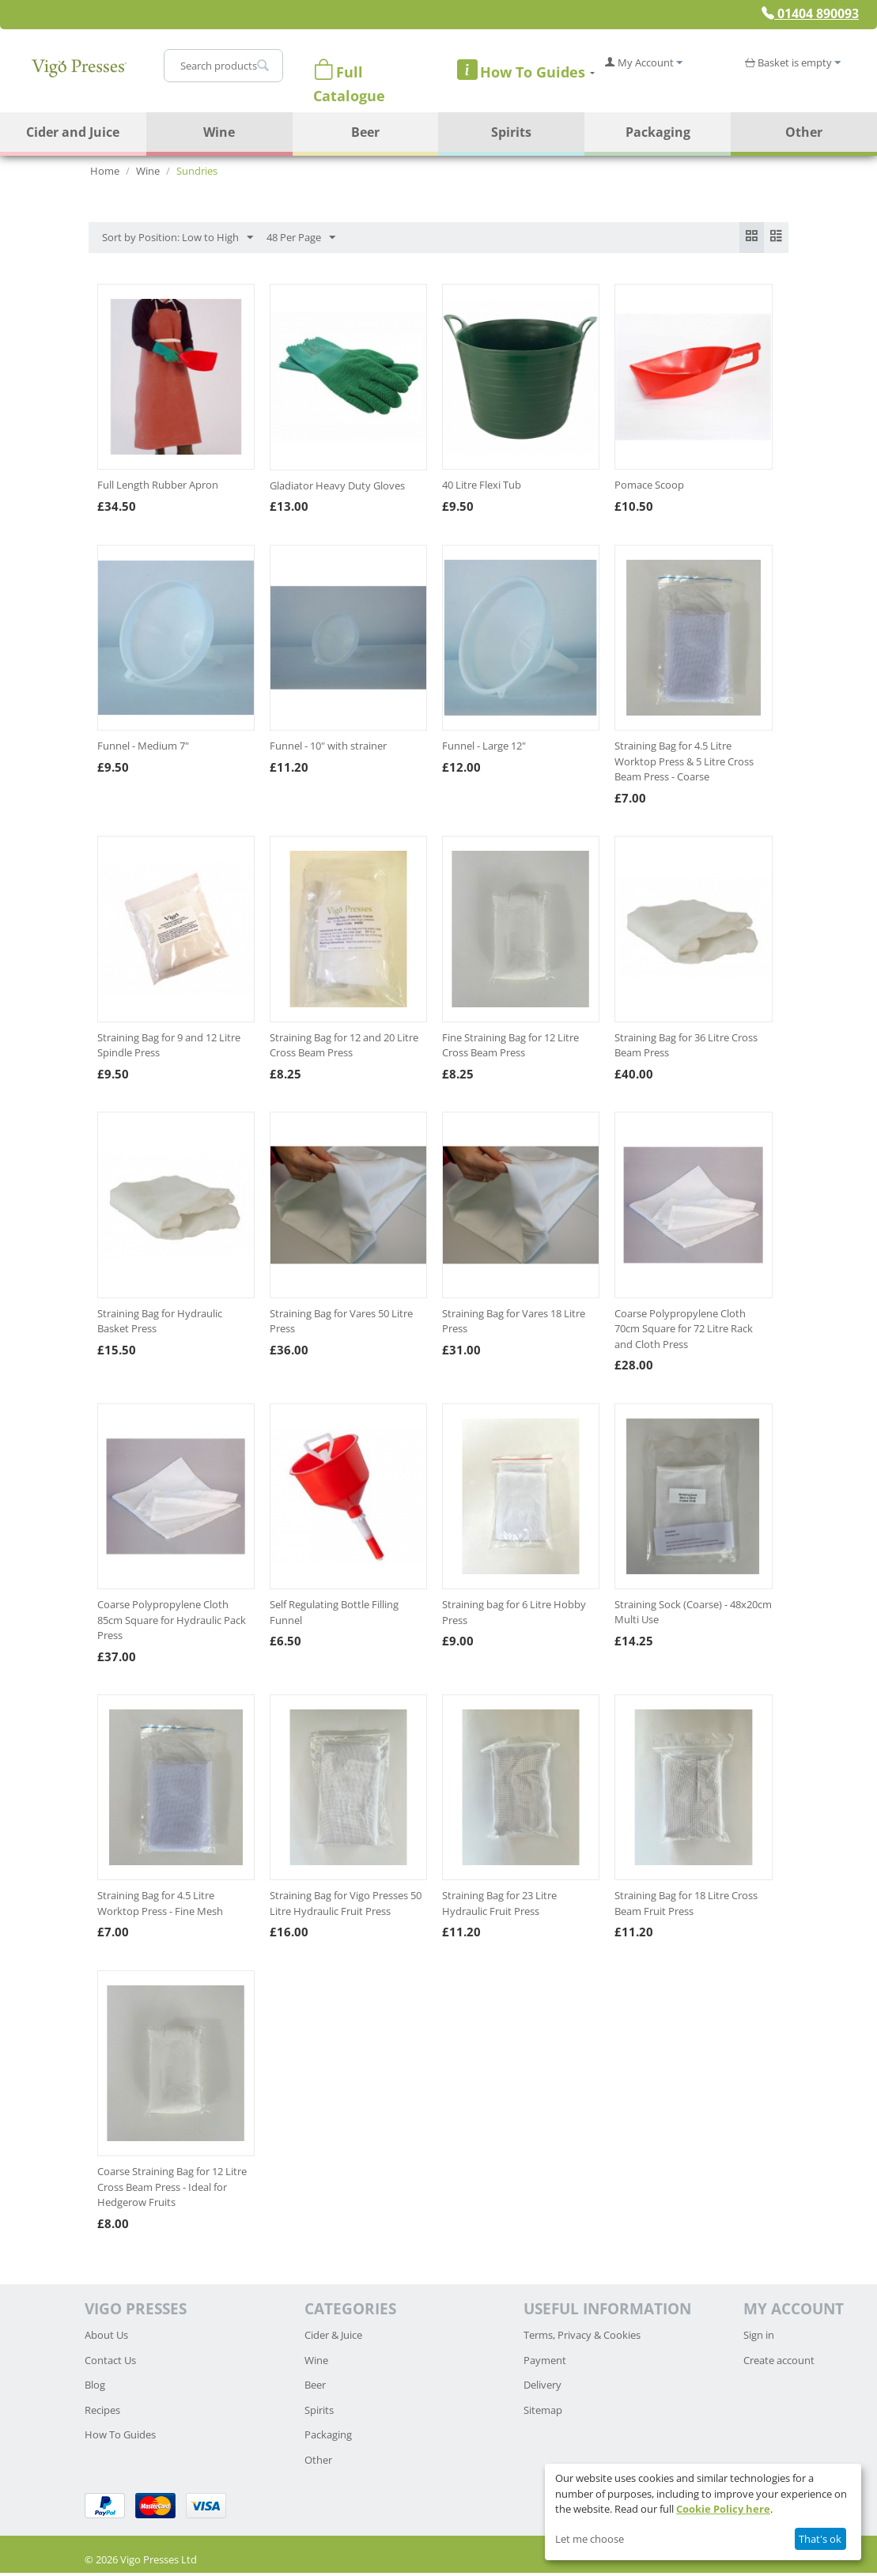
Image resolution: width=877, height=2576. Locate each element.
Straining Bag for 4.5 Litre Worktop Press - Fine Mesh (160, 1907)
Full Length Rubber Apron (157, 489)
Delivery (542, 2388)
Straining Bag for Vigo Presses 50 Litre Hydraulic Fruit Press (345, 1907)
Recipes (102, 2413)
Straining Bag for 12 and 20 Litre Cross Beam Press (344, 1048)
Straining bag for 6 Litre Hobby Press (514, 1615)
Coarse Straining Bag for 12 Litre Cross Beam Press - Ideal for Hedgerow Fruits (172, 2190)
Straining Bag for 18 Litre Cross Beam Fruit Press (686, 1907)
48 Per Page (301, 238)
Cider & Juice (333, 2339)
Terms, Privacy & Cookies (582, 2339)
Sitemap (543, 2413)
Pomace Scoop (649, 489)
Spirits (511, 132)
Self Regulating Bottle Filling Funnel (334, 1615)
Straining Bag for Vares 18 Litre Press (513, 1324)
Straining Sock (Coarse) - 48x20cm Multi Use (693, 1615)
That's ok (820, 2539)
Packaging (658, 132)
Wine (219, 132)
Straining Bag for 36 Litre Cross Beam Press (686, 1048)
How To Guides (120, 2438)
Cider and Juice (72, 132)
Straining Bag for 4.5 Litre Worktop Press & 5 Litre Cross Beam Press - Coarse (684, 765)
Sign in (758, 2339)
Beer (365, 132)
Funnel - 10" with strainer (328, 749)
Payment (545, 2363)
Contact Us (110, 2363)
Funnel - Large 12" (484, 749)
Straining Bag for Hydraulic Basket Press (159, 1324)
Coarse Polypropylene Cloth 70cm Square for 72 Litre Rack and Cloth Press (683, 1331)
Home (104, 171)
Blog (95, 2388)
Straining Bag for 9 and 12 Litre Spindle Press (168, 1048)
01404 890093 (810, 13)
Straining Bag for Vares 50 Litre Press (341, 1324)
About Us (106, 2339)
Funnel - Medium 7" (143, 749)
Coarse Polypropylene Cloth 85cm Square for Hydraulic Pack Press (171, 1622)
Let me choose (589, 2539)
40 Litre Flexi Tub (481, 489)
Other (803, 132)
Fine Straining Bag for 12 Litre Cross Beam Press (510, 1048)
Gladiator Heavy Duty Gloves (337, 489)
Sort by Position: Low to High (177, 238)
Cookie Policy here (723, 2509)
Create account (779, 2363)
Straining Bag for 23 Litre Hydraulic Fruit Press (499, 1907)
